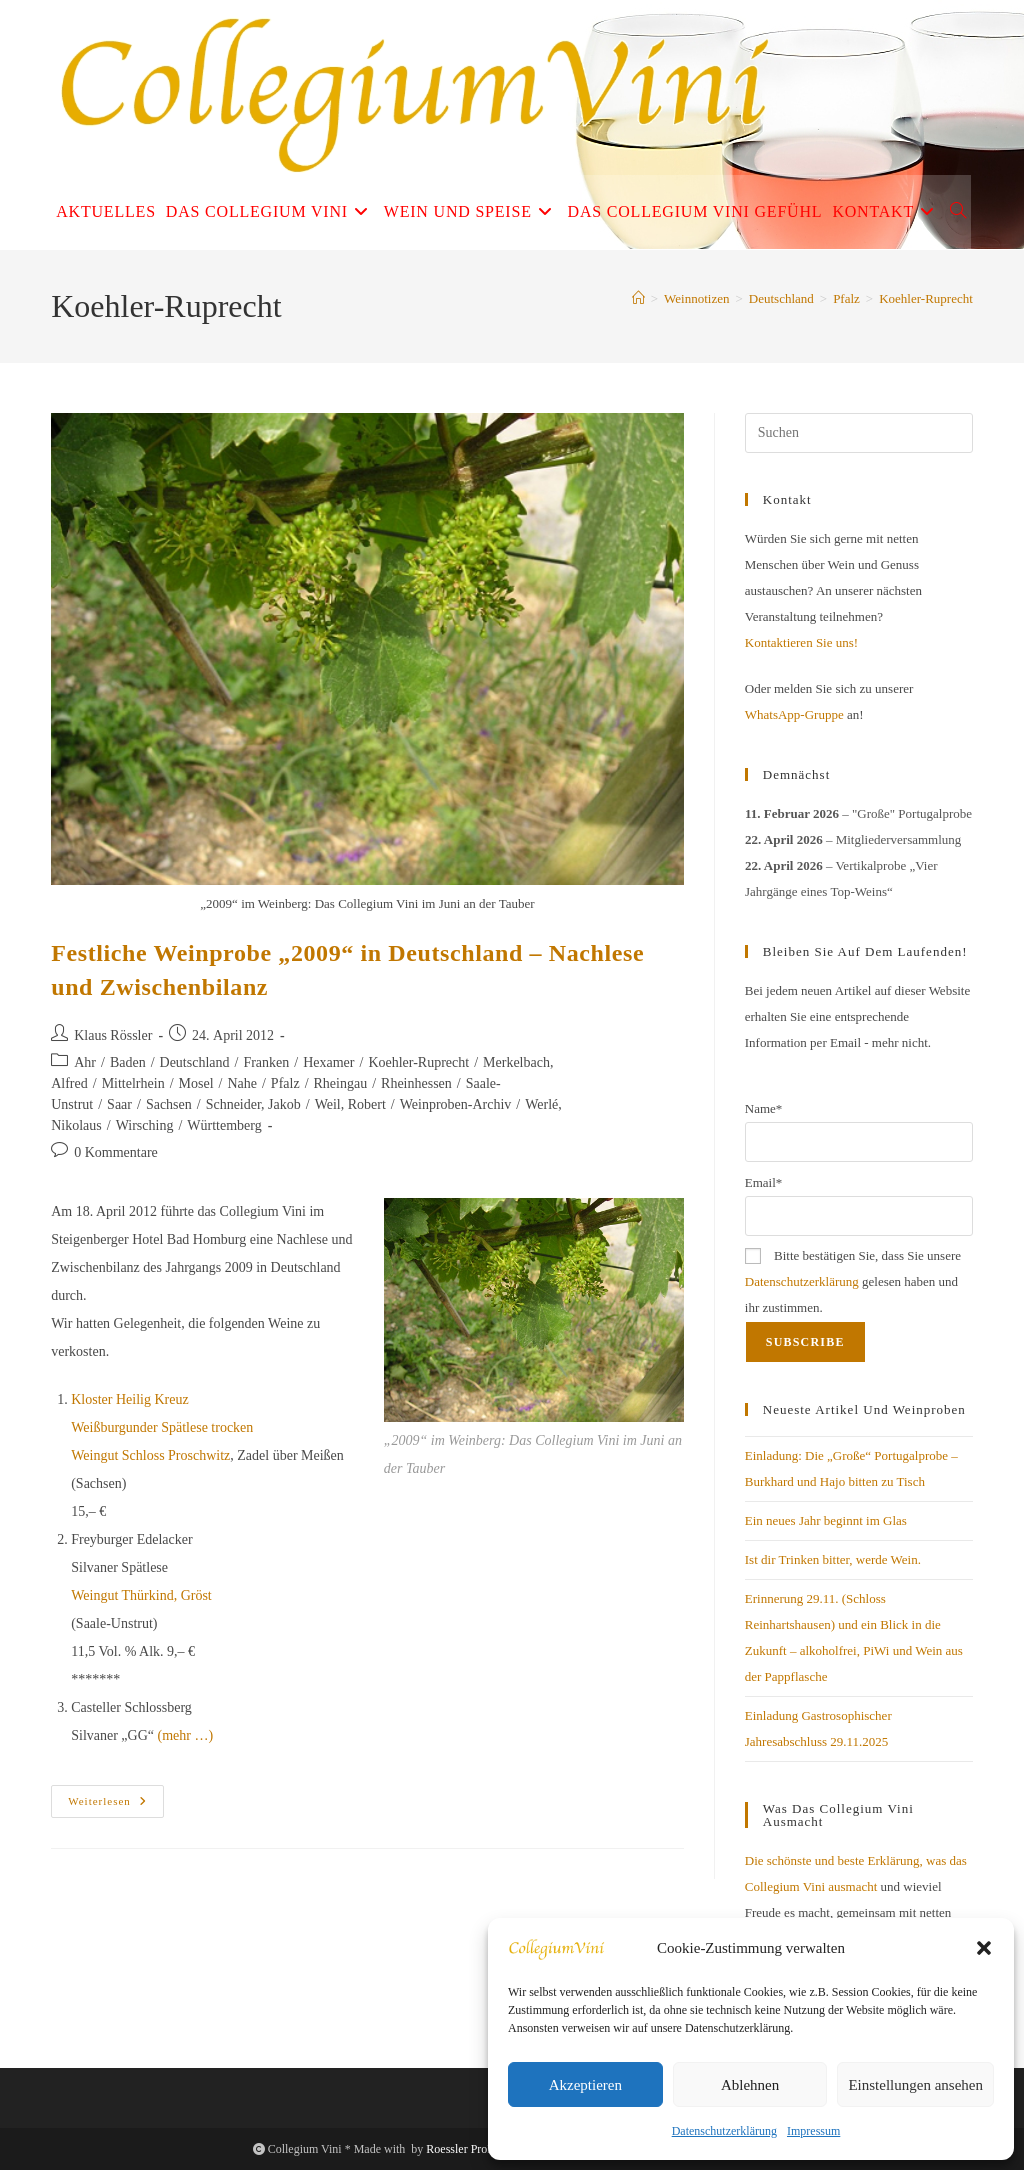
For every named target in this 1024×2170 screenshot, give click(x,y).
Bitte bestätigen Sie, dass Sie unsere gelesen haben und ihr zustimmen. (853, 1281)
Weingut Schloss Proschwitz (150, 1455)
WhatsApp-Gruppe (794, 714)
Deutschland (195, 1062)
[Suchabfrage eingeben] (859, 433)
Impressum (813, 2131)
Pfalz (285, 1083)
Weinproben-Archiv (456, 1104)
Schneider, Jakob (253, 1104)
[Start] (638, 298)
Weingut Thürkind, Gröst (141, 1595)
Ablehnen (750, 2085)
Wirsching (145, 1125)
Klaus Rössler (113, 1035)
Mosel (196, 1083)
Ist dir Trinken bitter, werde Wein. (833, 1559)
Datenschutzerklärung (724, 2131)
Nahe (242, 1083)
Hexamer (328, 1062)
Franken (266, 1062)
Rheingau (341, 1083)
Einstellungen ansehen (915, 2085)
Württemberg (224, 1125)
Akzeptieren (585, 2085)
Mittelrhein (133, 1083)
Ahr (85, 1062)
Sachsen (169, 1104)
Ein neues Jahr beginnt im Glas (826, 1520)
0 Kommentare (116, 1152)
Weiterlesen (116, 1806)
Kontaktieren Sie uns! (801, 642)
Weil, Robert (350, 1104)
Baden (128, 1062)
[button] (984, 1948)
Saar (119, 1104)
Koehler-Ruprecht (926, 298)
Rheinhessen (416, 1083)
